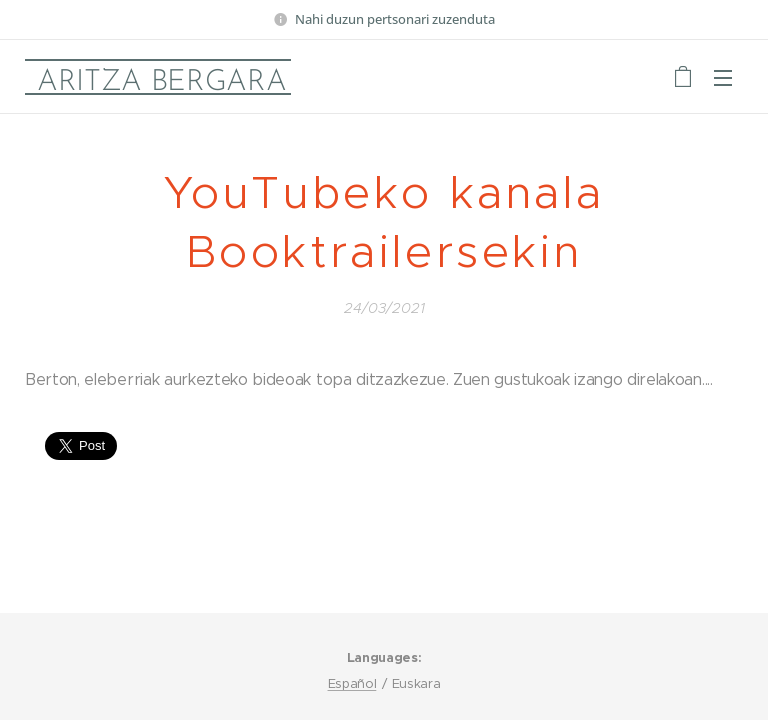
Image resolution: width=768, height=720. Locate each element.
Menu (723, 78)
